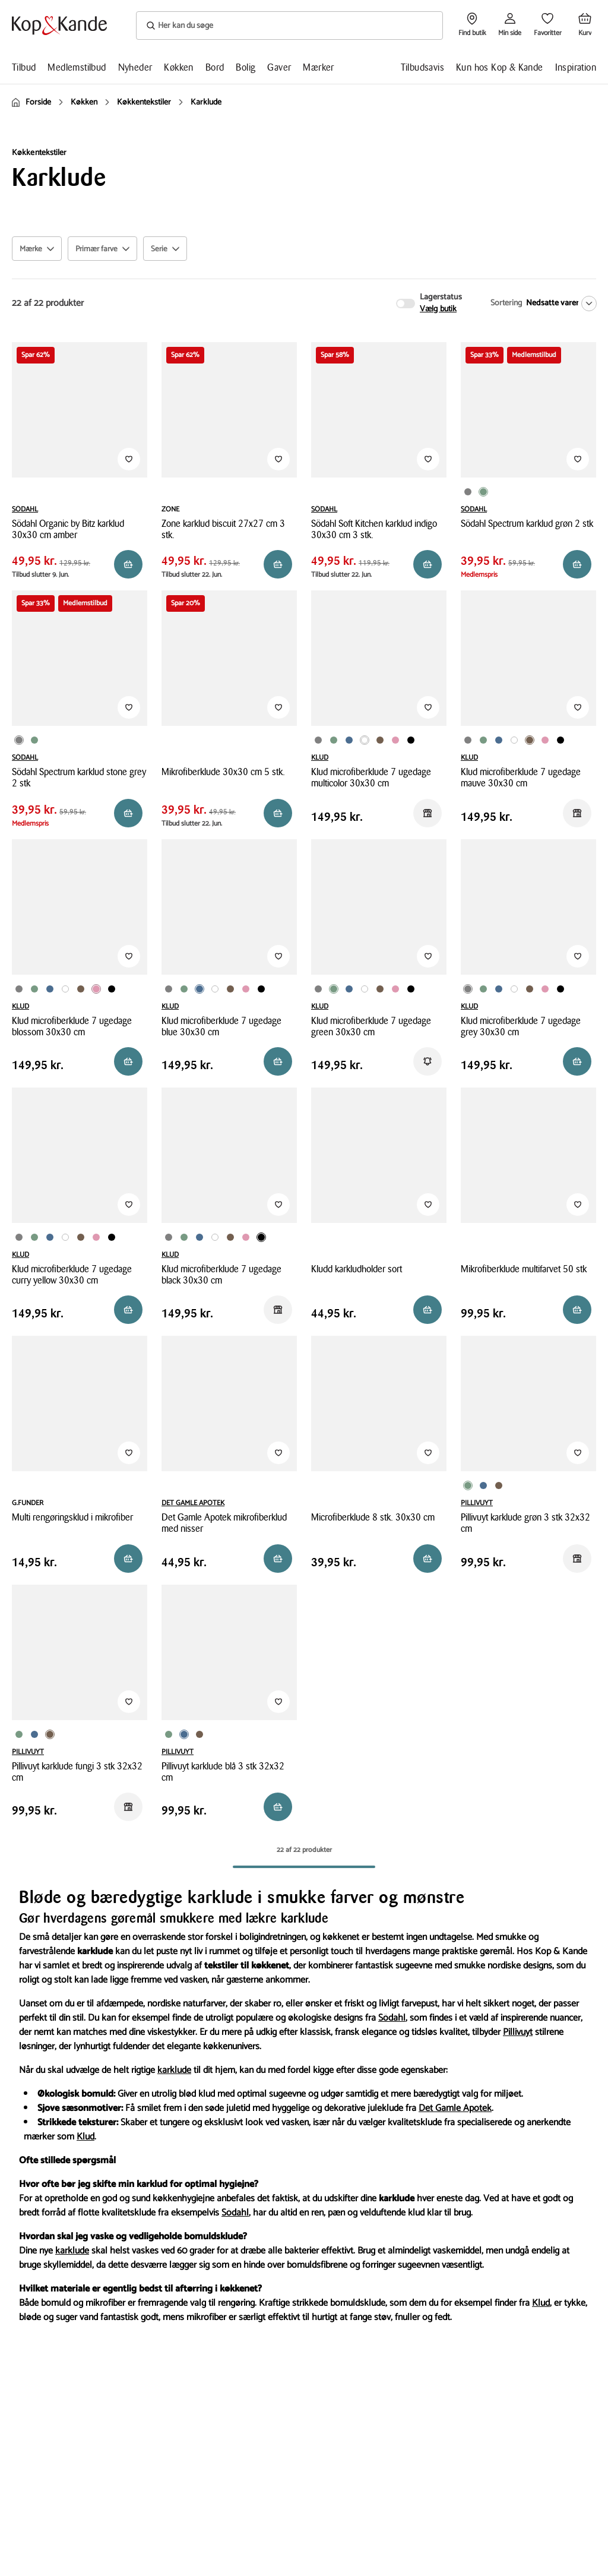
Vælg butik (438, 309)
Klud (85, 2137)
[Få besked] (427, 1061)
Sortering (506, 303)
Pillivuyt (518, 2032)
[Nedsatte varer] (559, 303)
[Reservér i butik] (128, 564)
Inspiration (575, 67)
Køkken (178, 67)
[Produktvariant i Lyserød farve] (395, 740)
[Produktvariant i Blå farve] (349, 740)
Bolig (245, 67)
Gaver (279, 67)
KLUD (319, 757)
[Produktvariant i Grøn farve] (483, 492)
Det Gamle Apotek (455, 2108)
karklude (174, 2070)
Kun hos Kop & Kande (499, 67)
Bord (214, 67)
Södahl (392, 2018)
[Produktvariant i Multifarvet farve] (364, 740)
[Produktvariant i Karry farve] (422, 736)
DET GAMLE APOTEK (193, 1503)
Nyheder (135, 67)
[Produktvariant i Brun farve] (380, 740)
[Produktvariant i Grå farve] (468, 492)
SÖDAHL (25, 509)
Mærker (318, 67)
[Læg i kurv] (128, 1061)
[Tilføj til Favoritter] (129, 459)
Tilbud (24, 67)
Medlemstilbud (77, 67)
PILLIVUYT (477, 1503)
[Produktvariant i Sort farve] (411, 740)
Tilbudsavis (422, 67)
